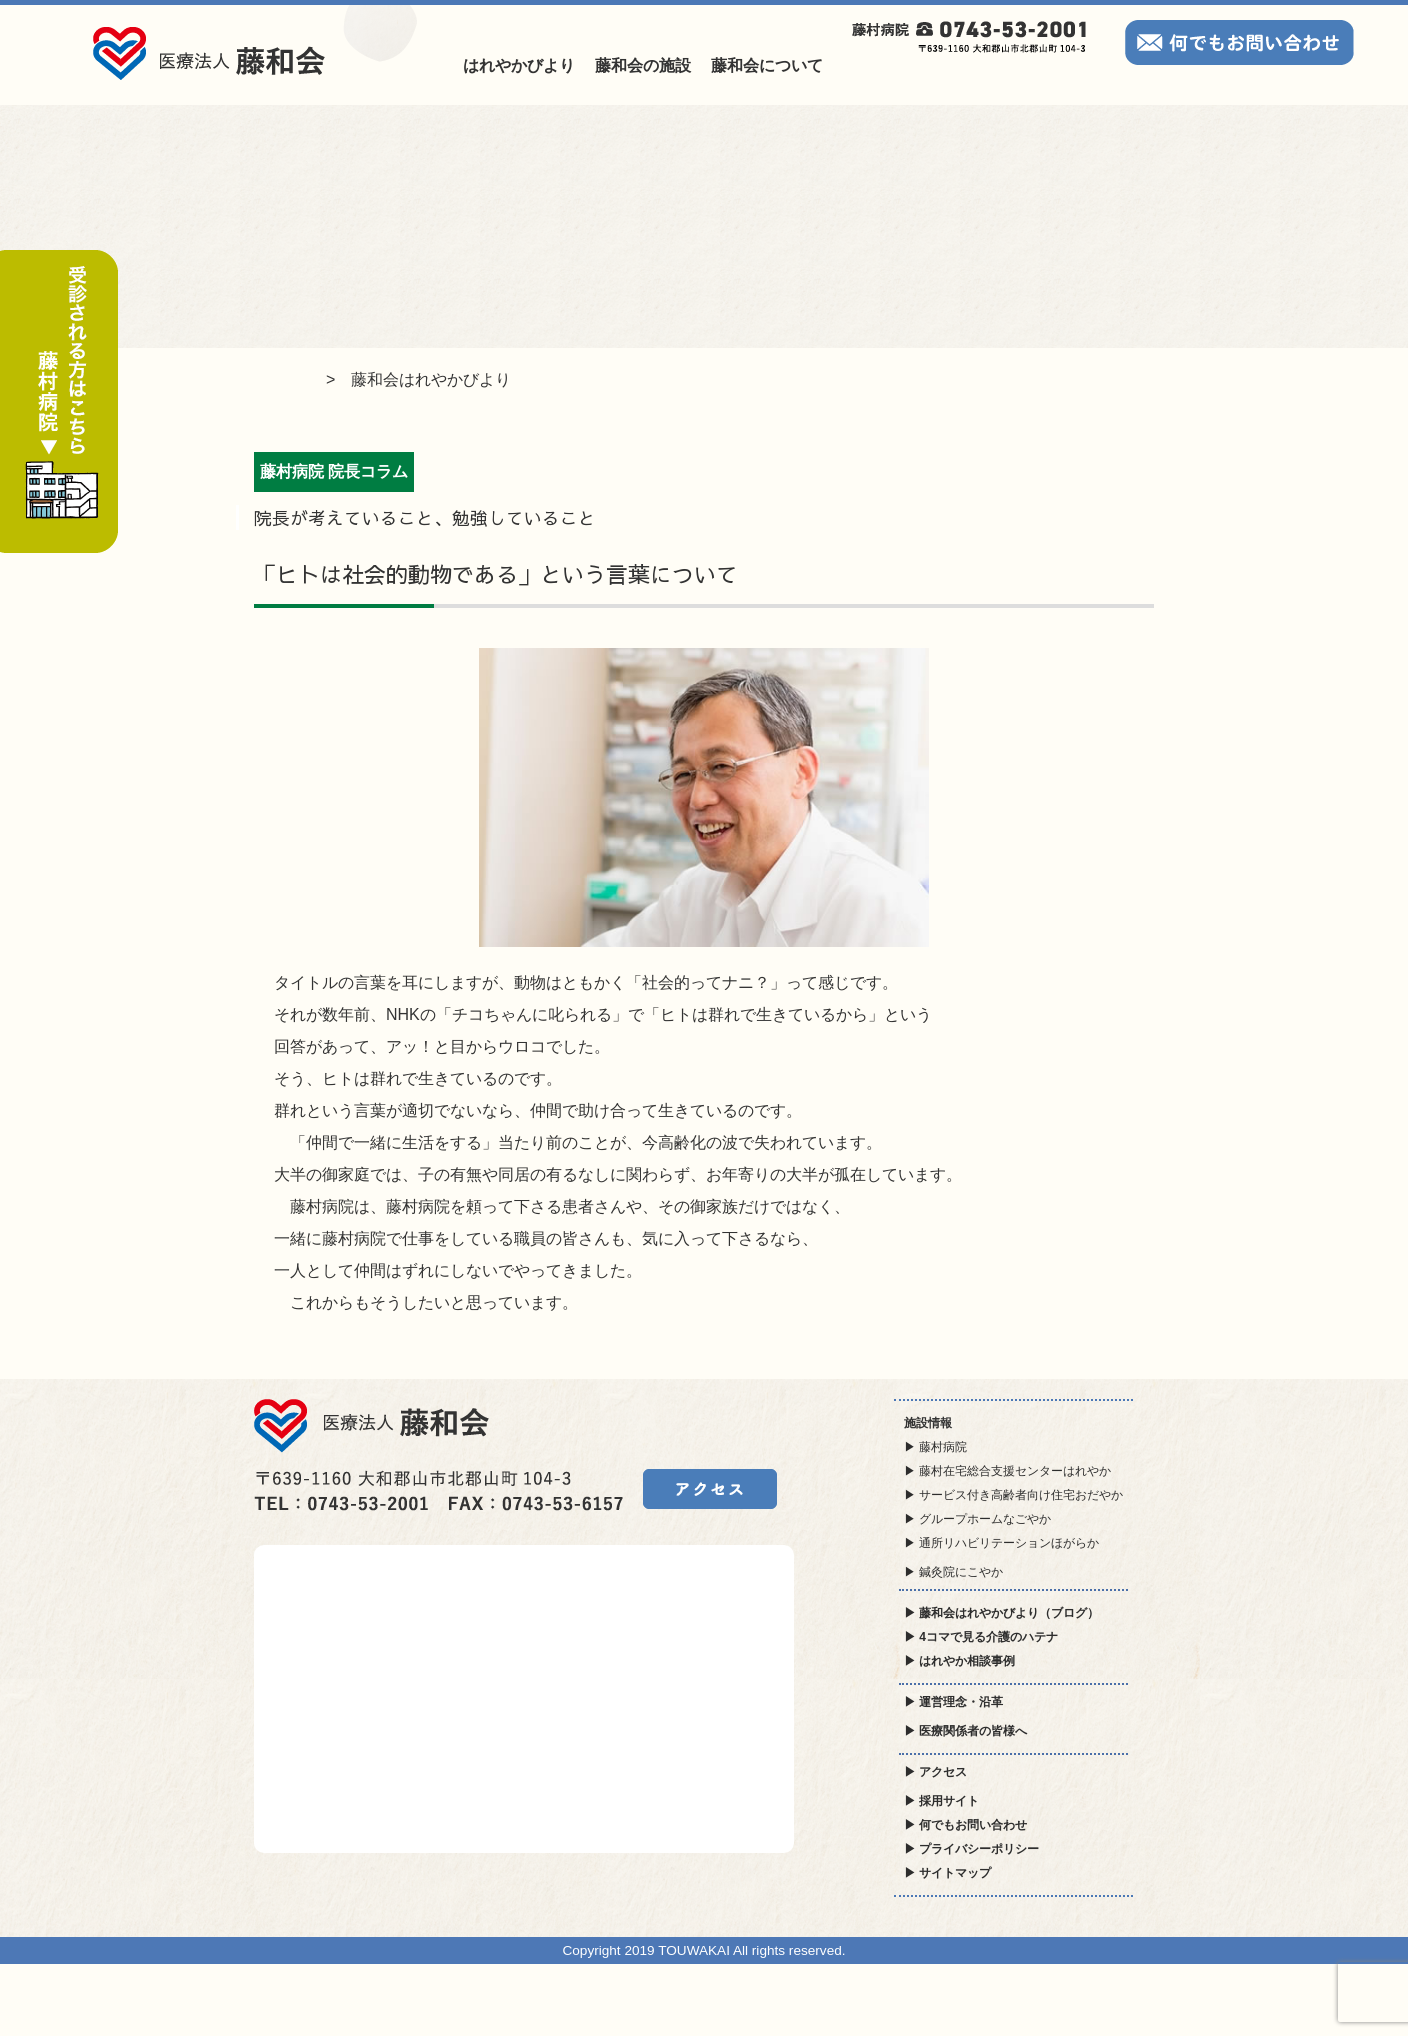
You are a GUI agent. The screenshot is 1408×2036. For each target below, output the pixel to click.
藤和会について (767, 65)
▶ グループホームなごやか (977, 1519)
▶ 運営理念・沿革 (953, 1702)
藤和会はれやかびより (431, 379)
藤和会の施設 (643, 65)
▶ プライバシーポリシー (971, 1849)
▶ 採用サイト (941, 1801)
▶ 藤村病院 (935, 1447)
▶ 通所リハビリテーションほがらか (1001, 1543)
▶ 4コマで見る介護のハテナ (981, 1637)
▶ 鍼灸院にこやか (953, 1572)
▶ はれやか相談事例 (959, 1661)
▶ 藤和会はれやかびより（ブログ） (1001, 1613)
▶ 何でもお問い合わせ (965, 1825)
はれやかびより (519, 65)
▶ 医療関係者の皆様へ (965, 1731)
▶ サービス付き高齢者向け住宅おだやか (1013, 1495)
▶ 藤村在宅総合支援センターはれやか (1007, 1471)
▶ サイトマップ (947, 1873)
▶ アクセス (935, 1772)
